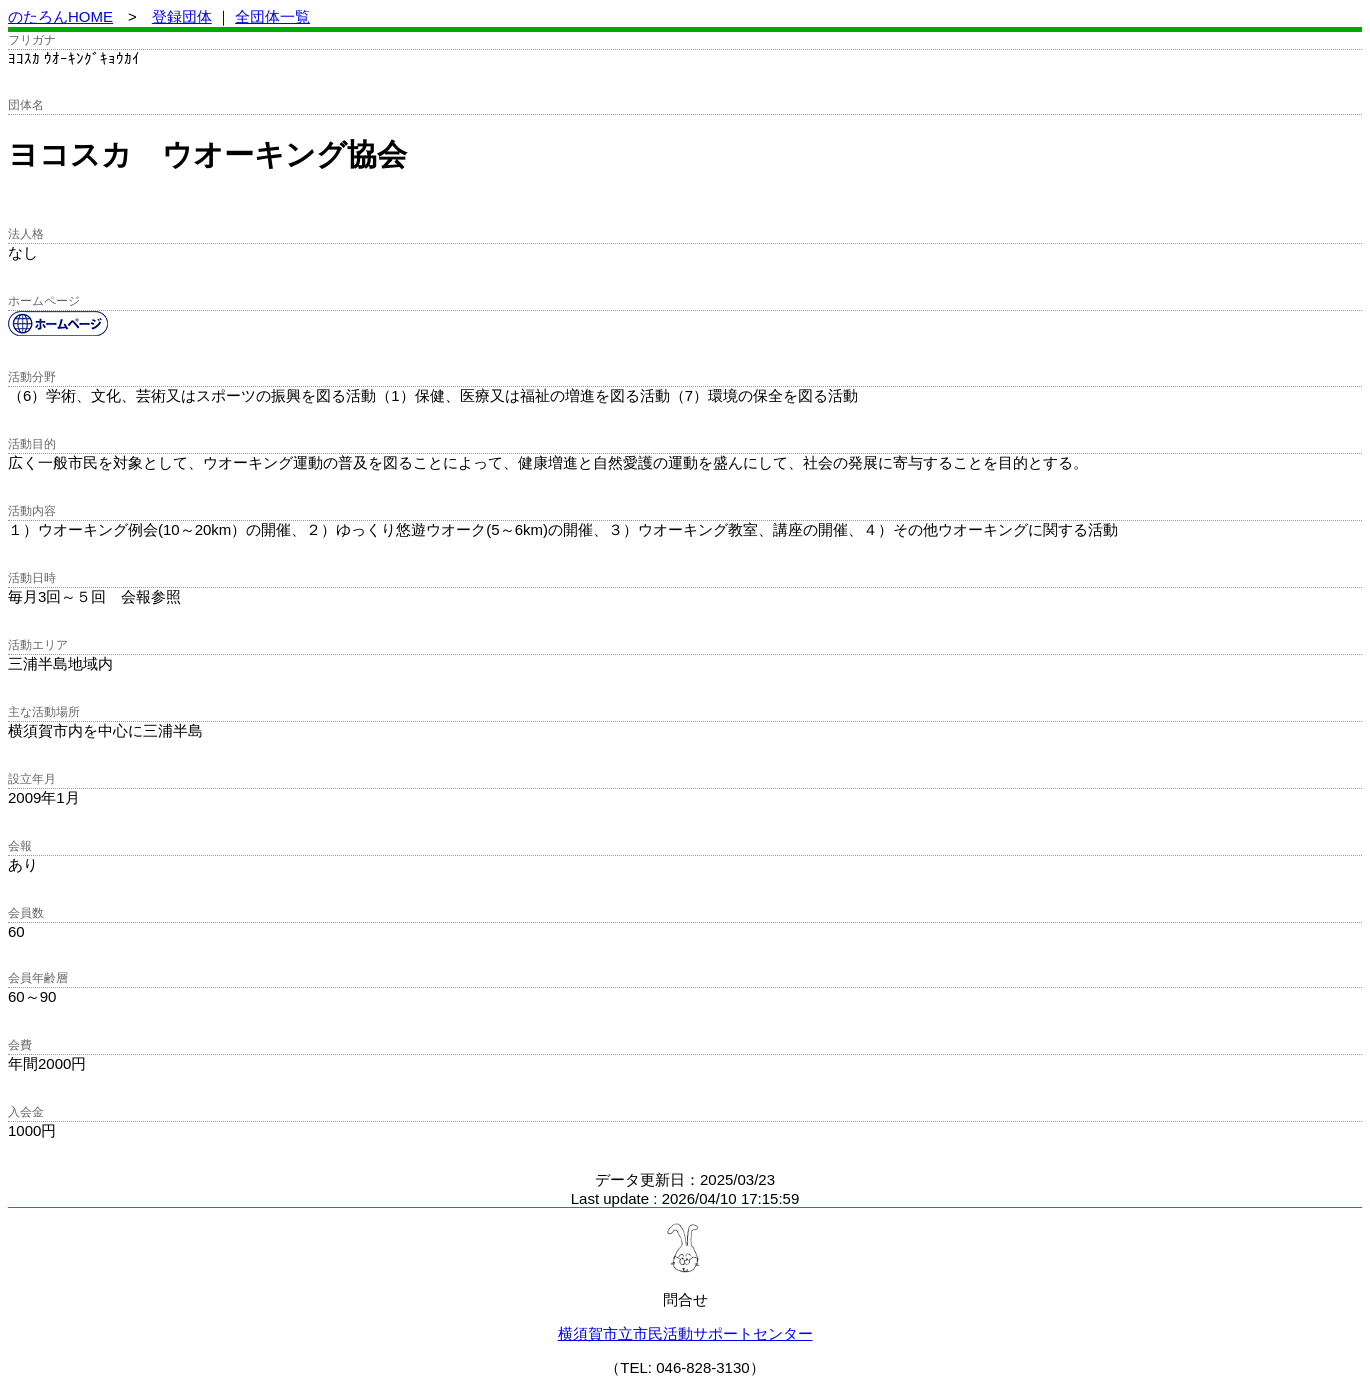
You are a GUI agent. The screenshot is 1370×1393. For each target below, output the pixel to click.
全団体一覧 (272, 16)
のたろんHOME (60, 16)
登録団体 (182, 16)
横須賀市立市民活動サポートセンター (685, 1333)
